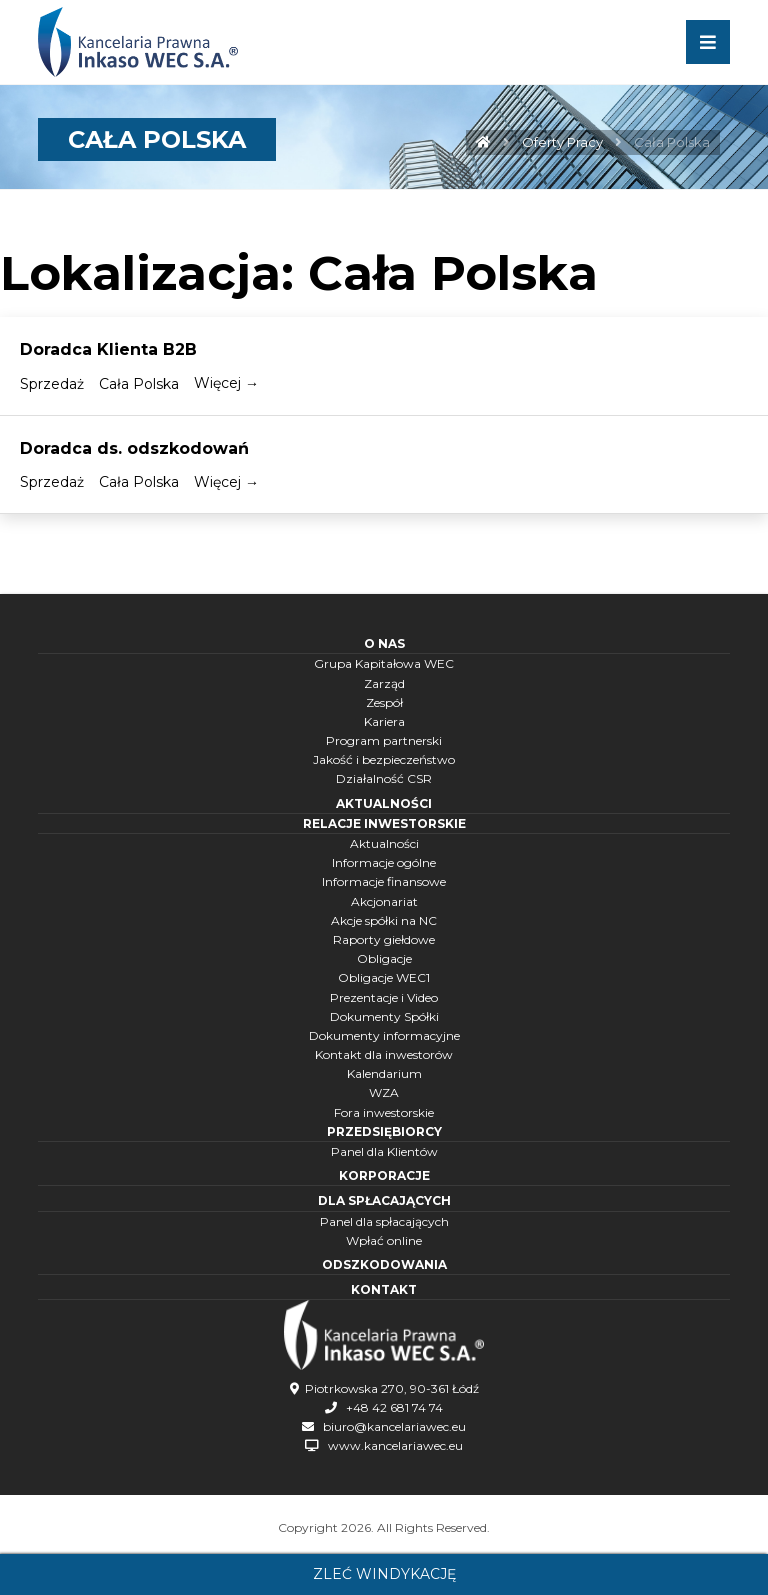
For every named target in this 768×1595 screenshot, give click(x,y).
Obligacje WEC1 (384, 977)
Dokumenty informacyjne (384, 1035)
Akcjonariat (384, 901)
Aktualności (384, 803)
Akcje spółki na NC (384, 920)
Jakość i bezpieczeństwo (384, 759)
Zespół (384, 702)
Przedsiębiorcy (384, 1131)
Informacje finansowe (384, 881)
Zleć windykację (384, 1574)
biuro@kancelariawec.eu (394, 1426)
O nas (384, 643)
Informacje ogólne (384, 862)
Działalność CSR (384, 778)
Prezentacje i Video (384, 997)
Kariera (384, 721)
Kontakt (384, 1289)
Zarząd (384, 683)
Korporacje (384, 1175)
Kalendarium (384, 1073)
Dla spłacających (384, 1200)
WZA (384, 1092)
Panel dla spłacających (384, 1221)
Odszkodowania (384, 1264)
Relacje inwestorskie (384, 823)
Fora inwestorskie (384, 1112)
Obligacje (384, 958)
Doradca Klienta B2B (108, 349)
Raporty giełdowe (384, 939)
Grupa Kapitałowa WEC (384, 663)
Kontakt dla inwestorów (384, 1054)
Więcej (226, 383)
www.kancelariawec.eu (395, 1445)
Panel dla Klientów (384, 1151)
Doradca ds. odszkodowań (134, 448)
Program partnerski (384, 740)
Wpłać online (384, 1240)
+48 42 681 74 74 (394, 1407)
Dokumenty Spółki (384, 1016)
